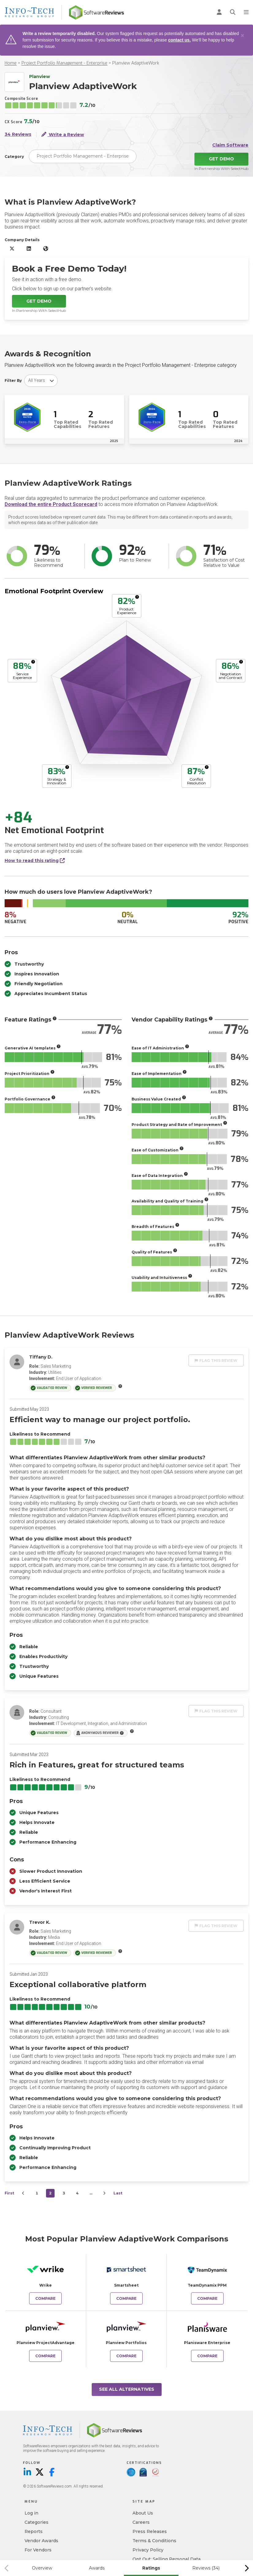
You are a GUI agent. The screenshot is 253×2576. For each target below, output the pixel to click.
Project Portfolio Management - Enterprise (64, 63)
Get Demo (221, 159)
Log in (31, 2513)
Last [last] (117, 2193)
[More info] (137, 597)
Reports (34, 2531)
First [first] (9, 2193)
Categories (36, 2522)
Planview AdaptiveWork (135, 63)
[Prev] (23, 2193)
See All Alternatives (126, 2389)
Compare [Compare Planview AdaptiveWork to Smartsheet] (126, 2298)
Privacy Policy (147, 2550)
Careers (141, 2522)
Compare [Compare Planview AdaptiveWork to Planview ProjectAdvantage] (45, 2356)
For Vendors (38, 2550)
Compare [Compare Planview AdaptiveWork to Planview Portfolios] (126, 2356)
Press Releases (149, 2531)
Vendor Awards (41, 2540)
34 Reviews (18, 134)
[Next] (104, 2193)
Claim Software (230, 145)
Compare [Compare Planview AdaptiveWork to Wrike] (45, 2298)
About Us (142, 2513)
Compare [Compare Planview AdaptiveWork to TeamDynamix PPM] (207, 2298)
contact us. (179, 39)
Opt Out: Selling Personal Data (166, 2559)
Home (11, 63)
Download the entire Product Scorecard (51, 504)
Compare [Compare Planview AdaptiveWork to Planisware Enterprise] (207, 2356)
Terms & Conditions (154, 2540)
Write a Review (62, 134)
